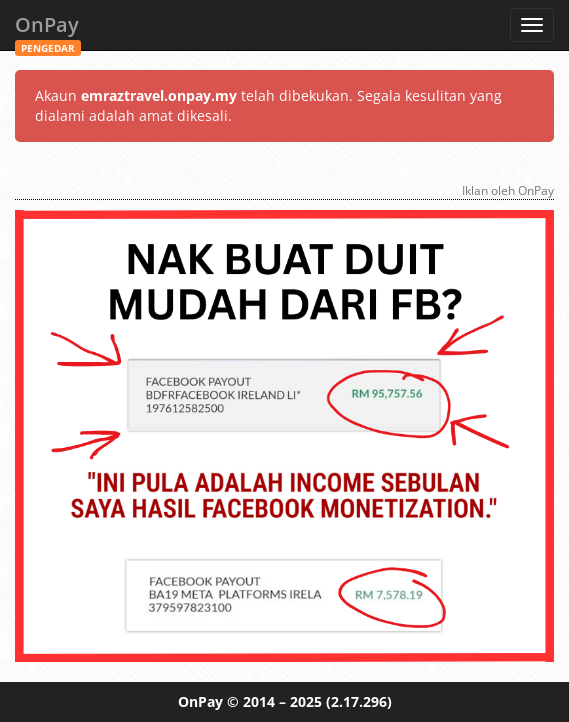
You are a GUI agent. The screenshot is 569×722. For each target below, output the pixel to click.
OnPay (48, 30)
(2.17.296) (359, 701)
